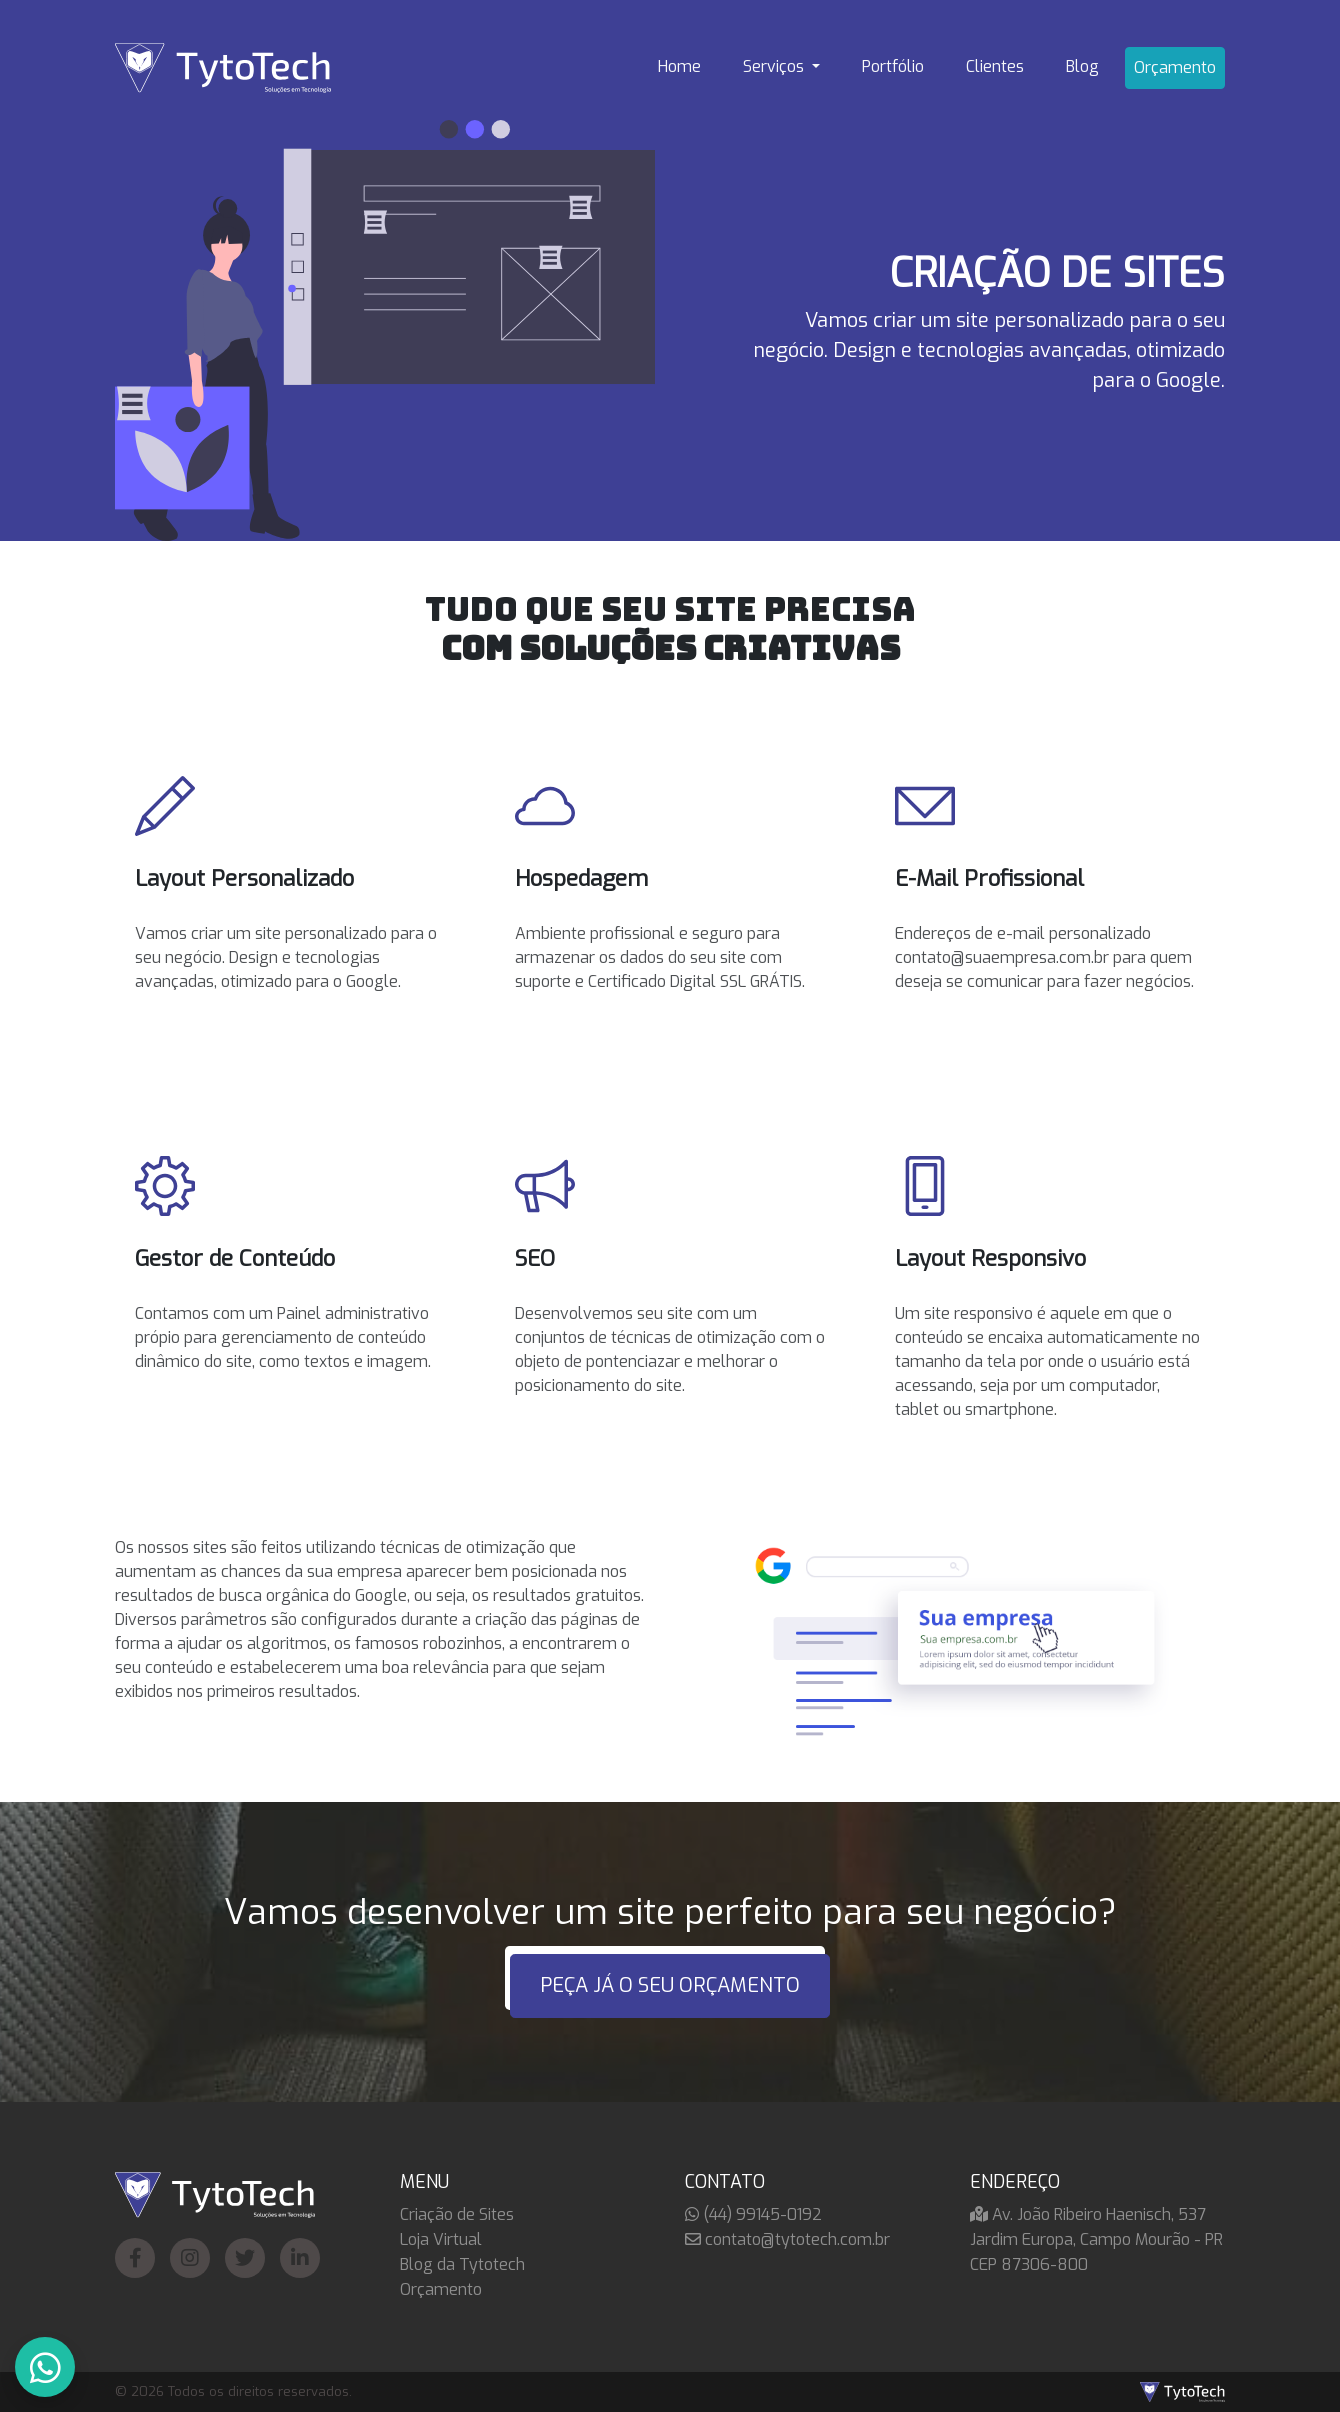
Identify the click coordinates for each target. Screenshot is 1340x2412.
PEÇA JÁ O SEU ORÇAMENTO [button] (670, 1985)
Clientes (995, 66)
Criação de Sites (457, 2214)
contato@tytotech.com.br (787, 2239)
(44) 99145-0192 (753, 2214)
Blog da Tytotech (462, 2264)
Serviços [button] (775, 66)
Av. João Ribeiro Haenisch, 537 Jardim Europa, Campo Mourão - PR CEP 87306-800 (1096, 2239)
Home (683, 65)
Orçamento (1175, 67)
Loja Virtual (441, 2239)
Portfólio (893, 66)
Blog (1082, 66)
